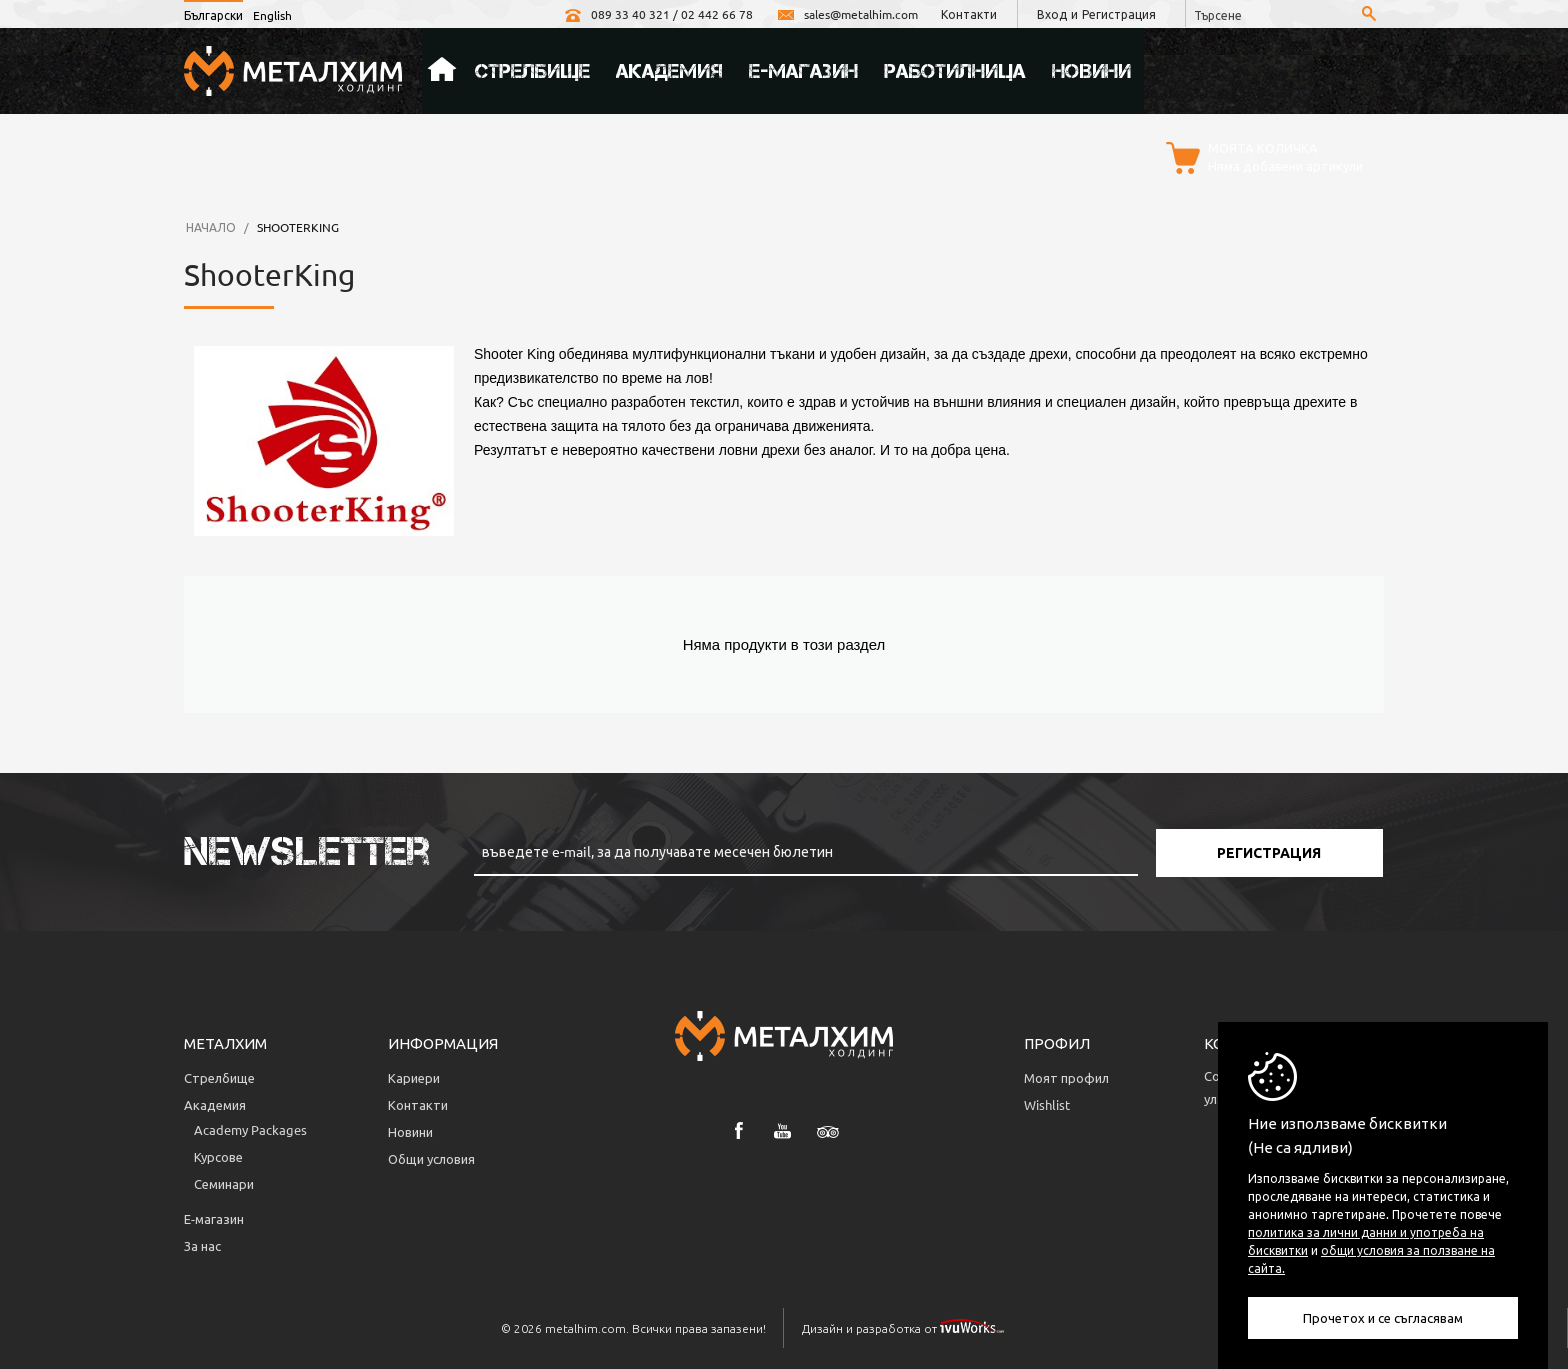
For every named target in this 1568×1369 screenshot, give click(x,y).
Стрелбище (532, 71)
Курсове (218, 1156)
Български (213, 15)
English (272, 15)
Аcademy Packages (250, 1129)
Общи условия (431, 1158)
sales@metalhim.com (847, 14)
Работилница (955, 71)
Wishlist (1047, 1104)
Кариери (414, 1077)
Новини (1091, 71)
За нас (202, 1245)
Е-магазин (803, 71)
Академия (669, 71)
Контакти (969, 14)
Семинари (224, 1183)
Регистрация (1119, 14)
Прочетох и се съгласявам (1383, 1317)
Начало (442, 71)
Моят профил (1066, 1077)
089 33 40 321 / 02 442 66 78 (658, 14)
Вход (1052, 14)
